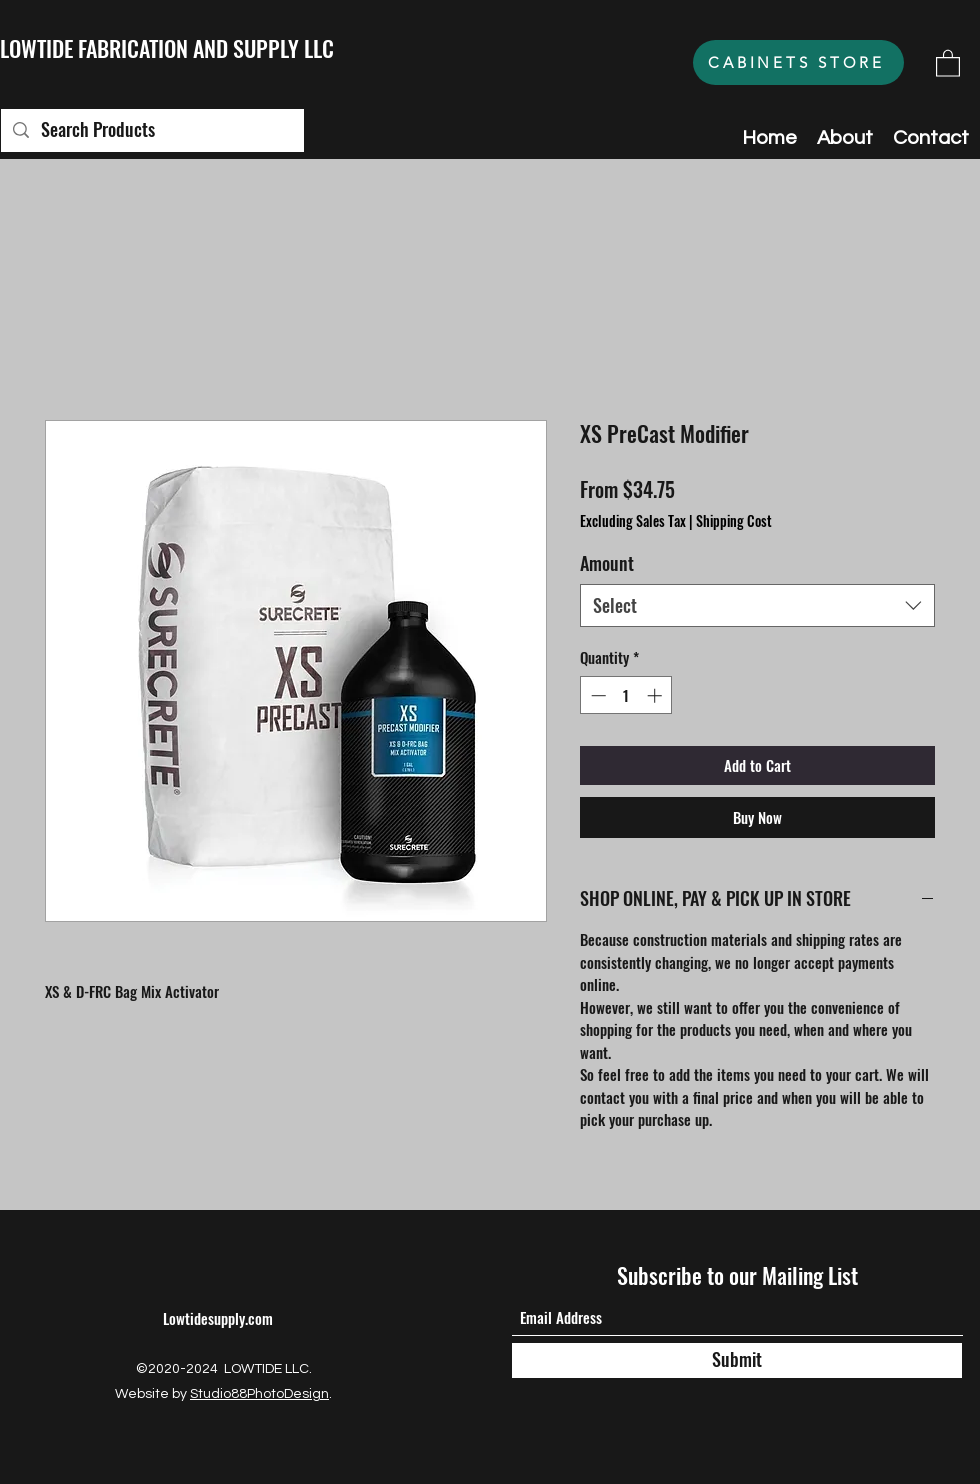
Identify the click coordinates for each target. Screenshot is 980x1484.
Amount (607, 563)
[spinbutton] (626, 695)
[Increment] (656, 695)
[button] (948, 62)
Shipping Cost (734, 521)
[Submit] (737, 1360)
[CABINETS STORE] (798, 62)
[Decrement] (596, 695)
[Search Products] (151, 130)
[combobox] (757, 605)
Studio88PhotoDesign (259, 1394)
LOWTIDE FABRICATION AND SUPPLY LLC (167, 48)
